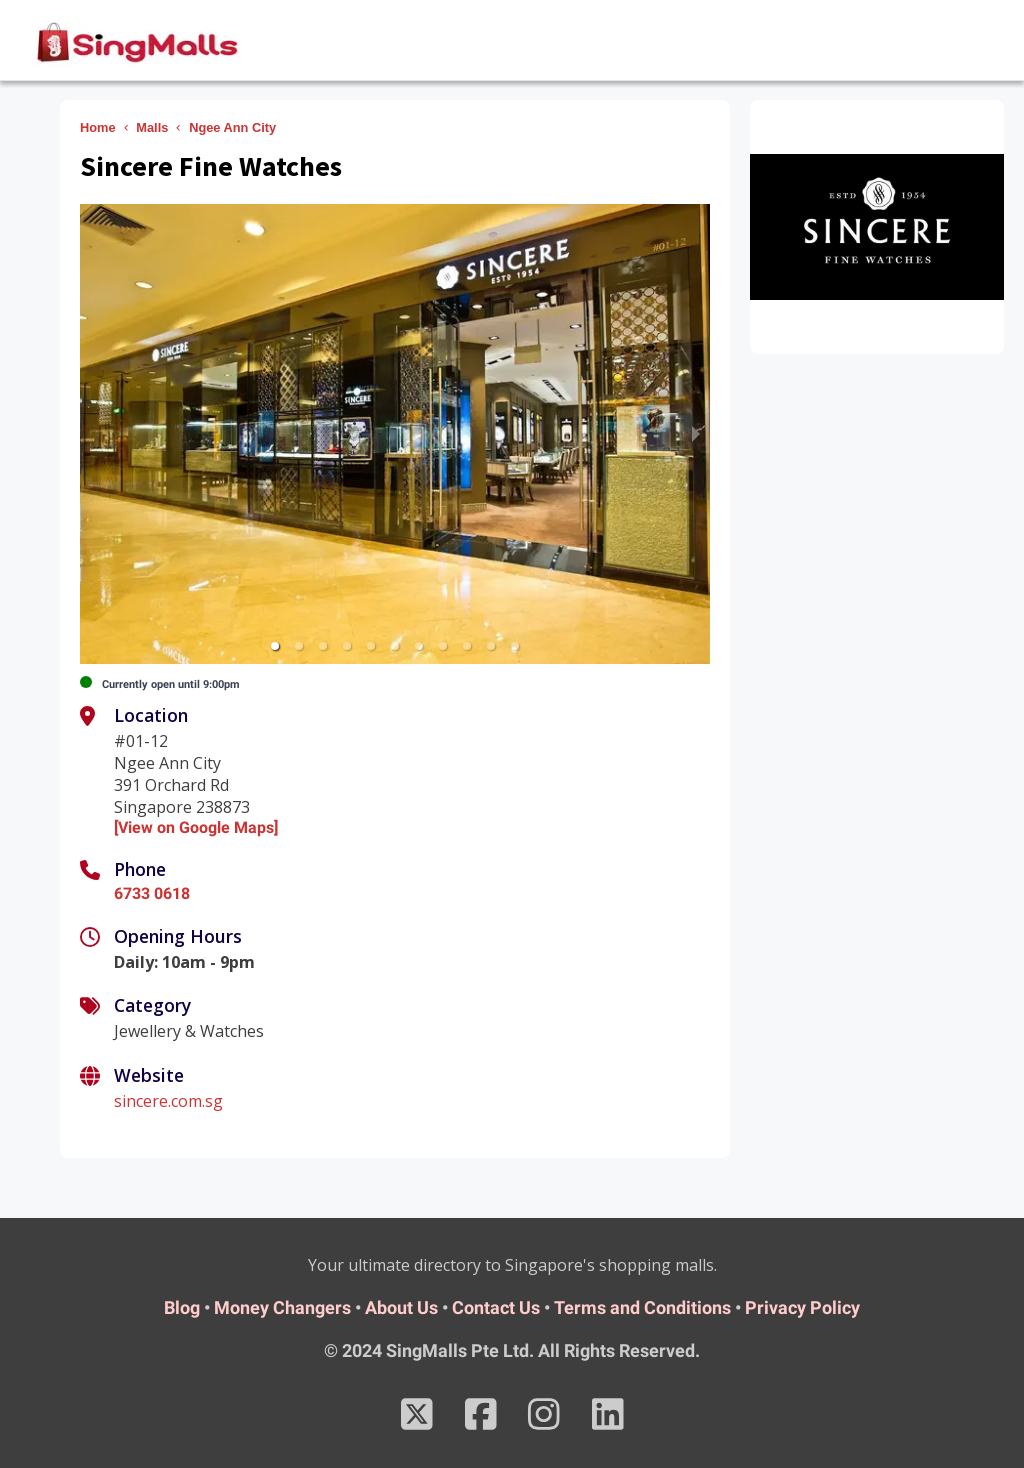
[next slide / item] (696, 434)
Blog (182, 1307)
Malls (152, 127)
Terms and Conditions (642, 1307)
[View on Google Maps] (196, 827)
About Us (401, 1307)
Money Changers (282, 1307)
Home (98, 127)
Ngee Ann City (232, 127)
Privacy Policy (802, 1307)
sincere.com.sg (168, 1101)
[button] (275, 646)
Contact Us (496, 1307)
